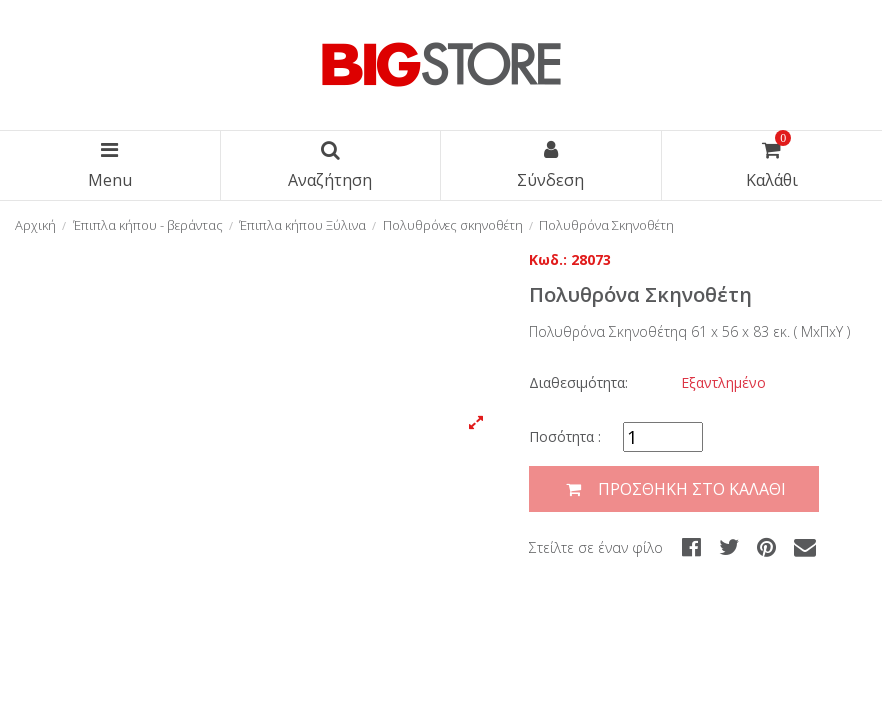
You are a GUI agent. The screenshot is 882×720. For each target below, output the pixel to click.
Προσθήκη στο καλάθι (674, 489)
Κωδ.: (548, 259)
